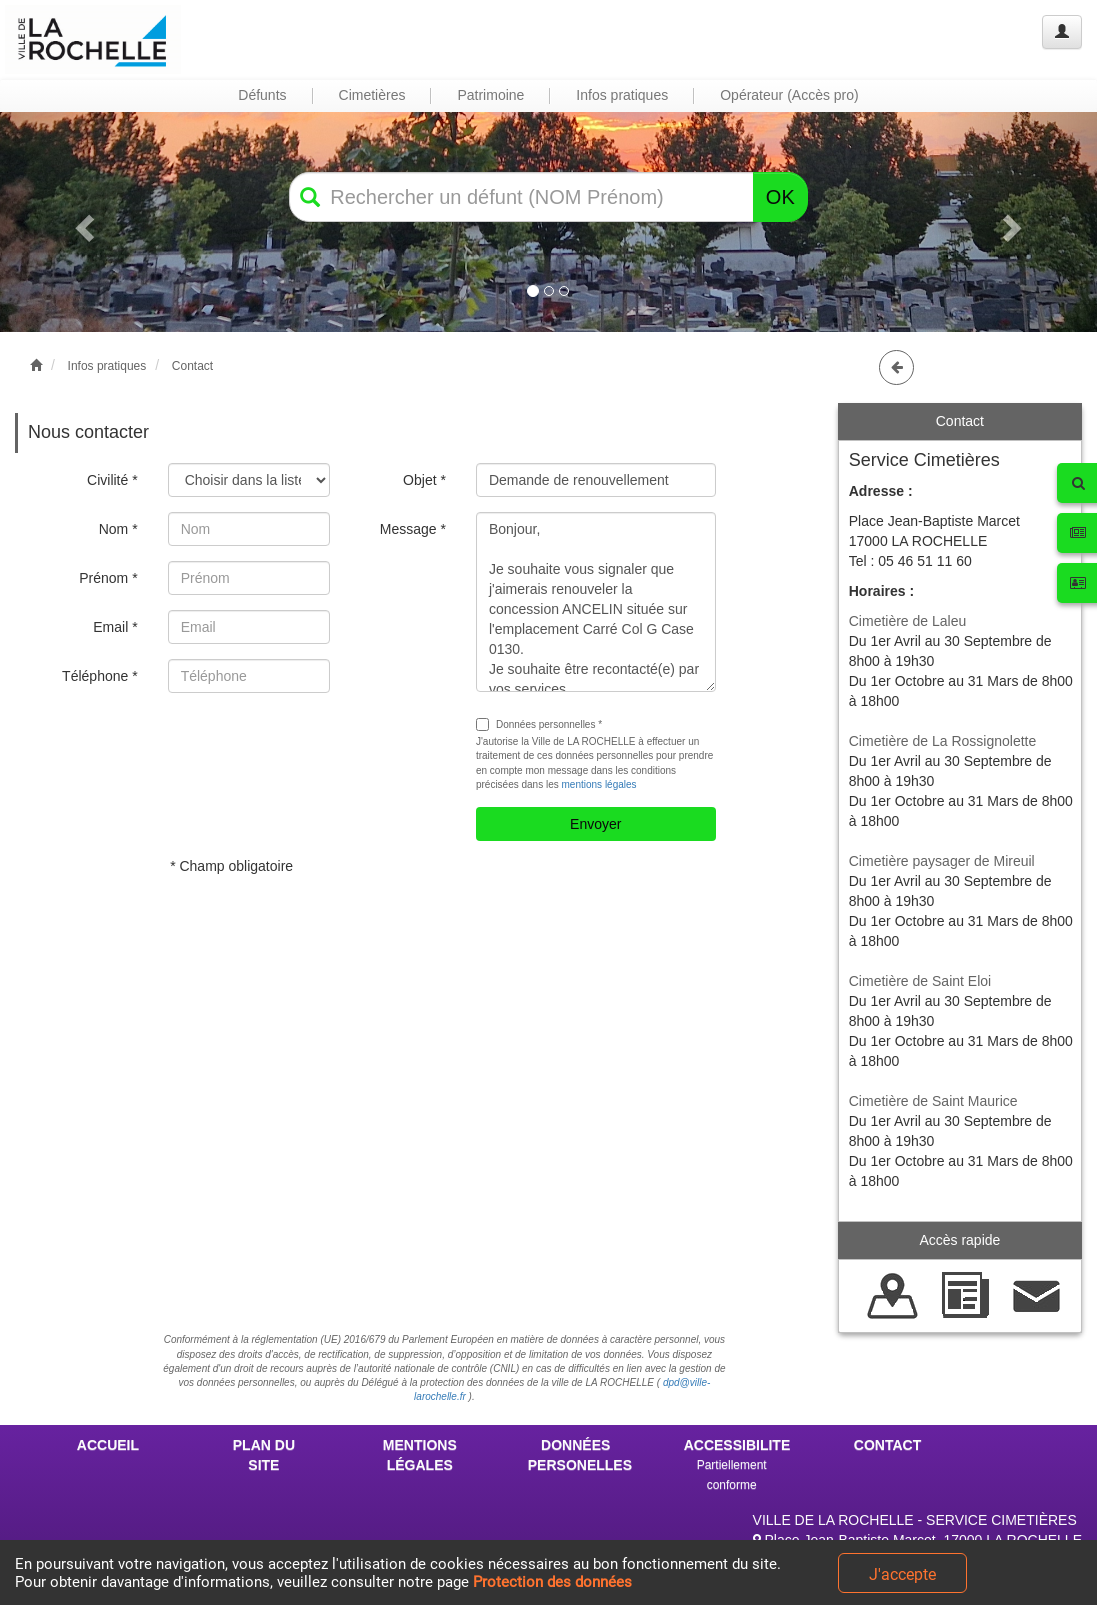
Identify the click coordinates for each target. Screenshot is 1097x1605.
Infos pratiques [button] (622, 95)
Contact (192, 366)
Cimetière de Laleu (908, 621)
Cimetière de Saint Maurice (933, 1101)
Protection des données (552, 1582)
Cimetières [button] (372, 95)
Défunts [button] (262, 95)
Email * (115, 627)
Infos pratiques (107, 366)
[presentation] (320, 747)
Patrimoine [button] (490, 95)
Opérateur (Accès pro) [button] (789, 95)
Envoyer (595, 824)
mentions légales (599, 784)
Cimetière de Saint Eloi (920, 981)
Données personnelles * (539, 724)
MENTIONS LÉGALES (420, 1455)
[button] (82, 221)
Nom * (118, 529)
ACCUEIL (108, 1445)
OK (780, 197)
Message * (413, 529)
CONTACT (887, 1445)
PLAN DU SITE (264, 1455)
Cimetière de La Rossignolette (943, 741)
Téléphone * (100, 676)
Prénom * (108, 578)
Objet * (424, 480)
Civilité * (112, 480)
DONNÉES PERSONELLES (580, 1455)
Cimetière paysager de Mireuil (942, 861)
